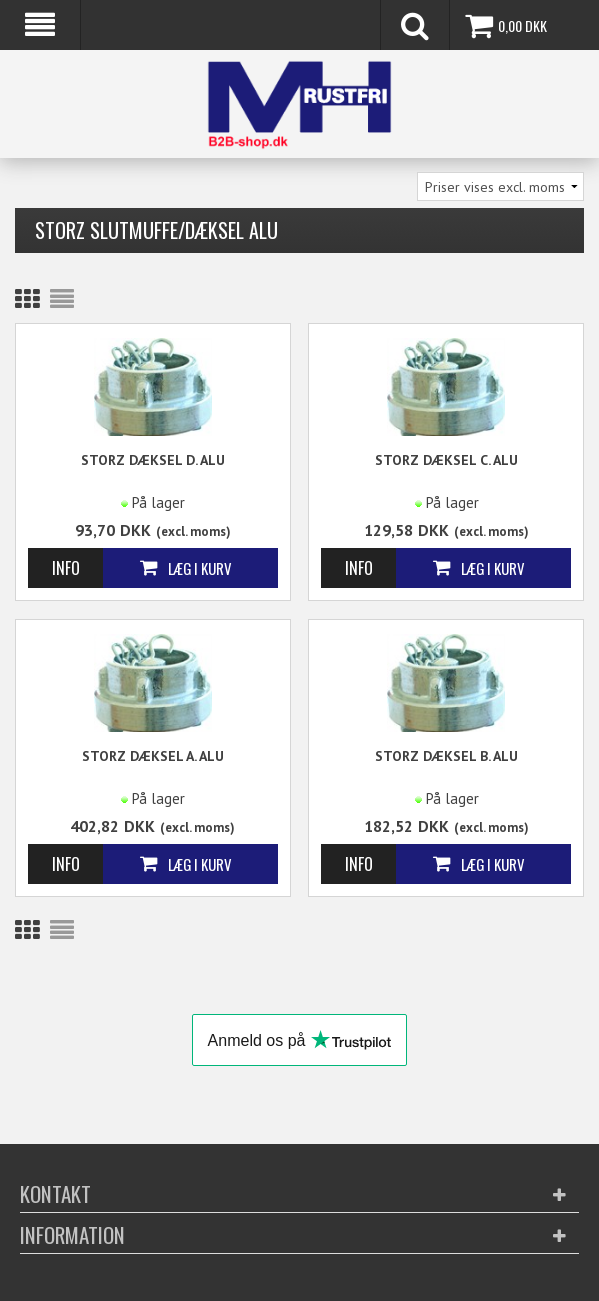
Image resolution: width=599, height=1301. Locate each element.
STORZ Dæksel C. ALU (446, 460)
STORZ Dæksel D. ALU (153, 460)
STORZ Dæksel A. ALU (153, 756)
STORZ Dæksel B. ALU (446, 756)
